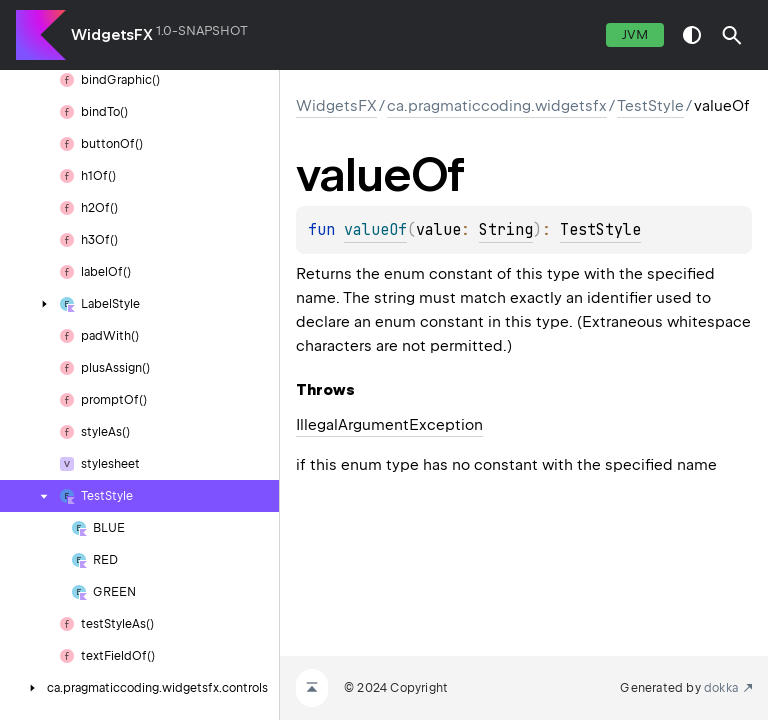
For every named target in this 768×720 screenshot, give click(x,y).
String (506, 230)
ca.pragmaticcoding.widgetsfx (497, 106)
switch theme (692, 35)
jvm (635, 34)
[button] (732, 35)
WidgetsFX (112, 35)
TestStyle (650, 106)
